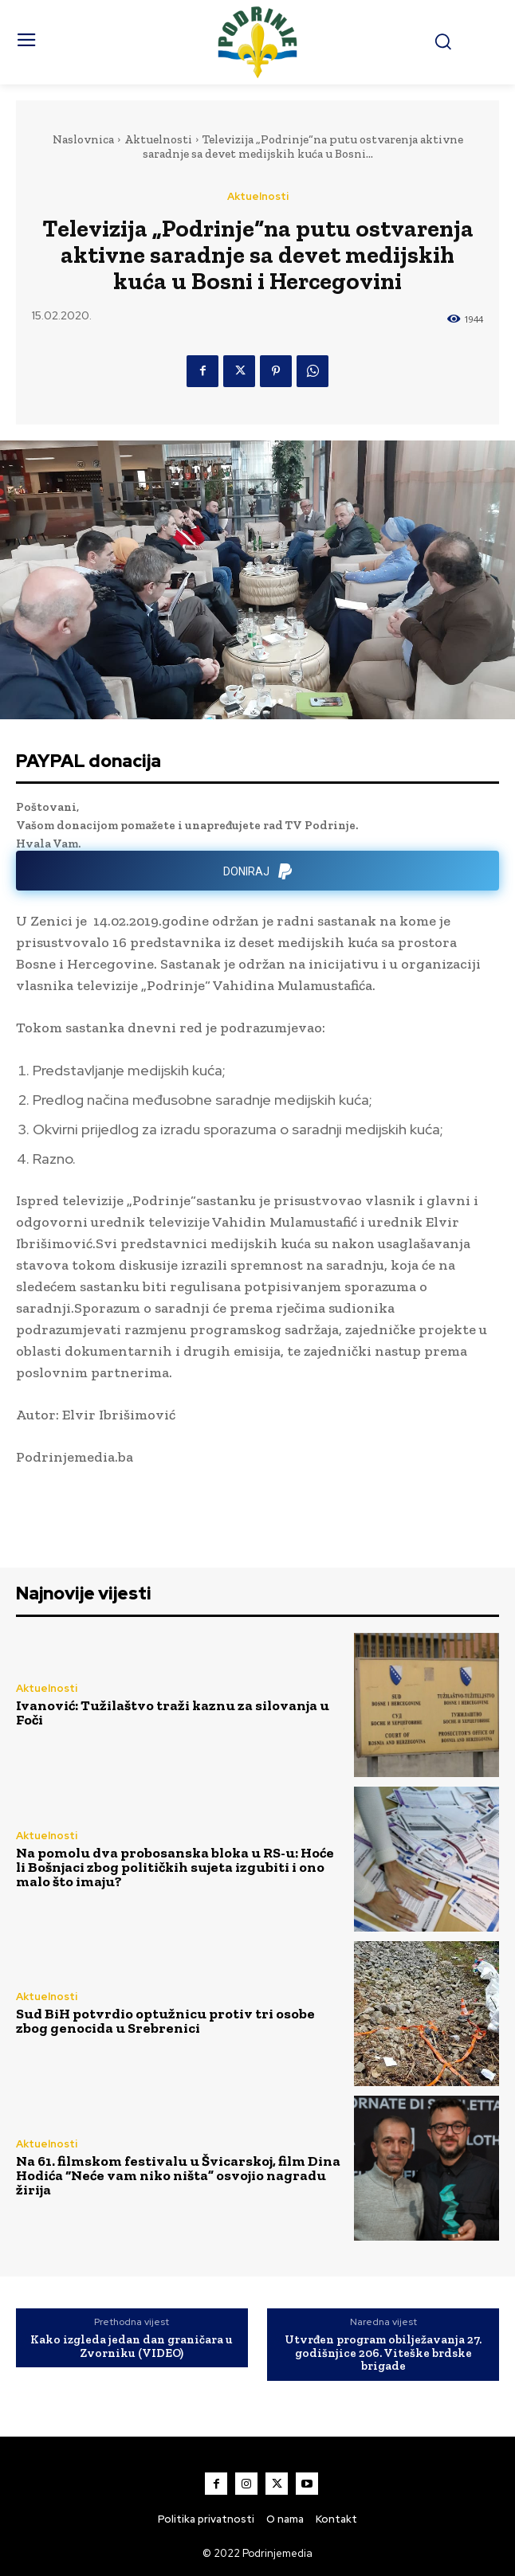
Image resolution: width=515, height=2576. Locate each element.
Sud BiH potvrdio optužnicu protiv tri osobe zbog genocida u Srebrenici (165, 2021)
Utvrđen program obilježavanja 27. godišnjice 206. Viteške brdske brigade (383, 2353)
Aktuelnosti (158, 139)
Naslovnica (83, 139)
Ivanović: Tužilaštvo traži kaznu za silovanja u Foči (172, 1712)
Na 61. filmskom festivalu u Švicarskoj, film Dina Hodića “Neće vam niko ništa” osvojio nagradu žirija (178, 2175)
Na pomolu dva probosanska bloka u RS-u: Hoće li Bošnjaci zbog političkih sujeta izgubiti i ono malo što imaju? (175, 1867)
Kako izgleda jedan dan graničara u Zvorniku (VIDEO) (131, 2346)
